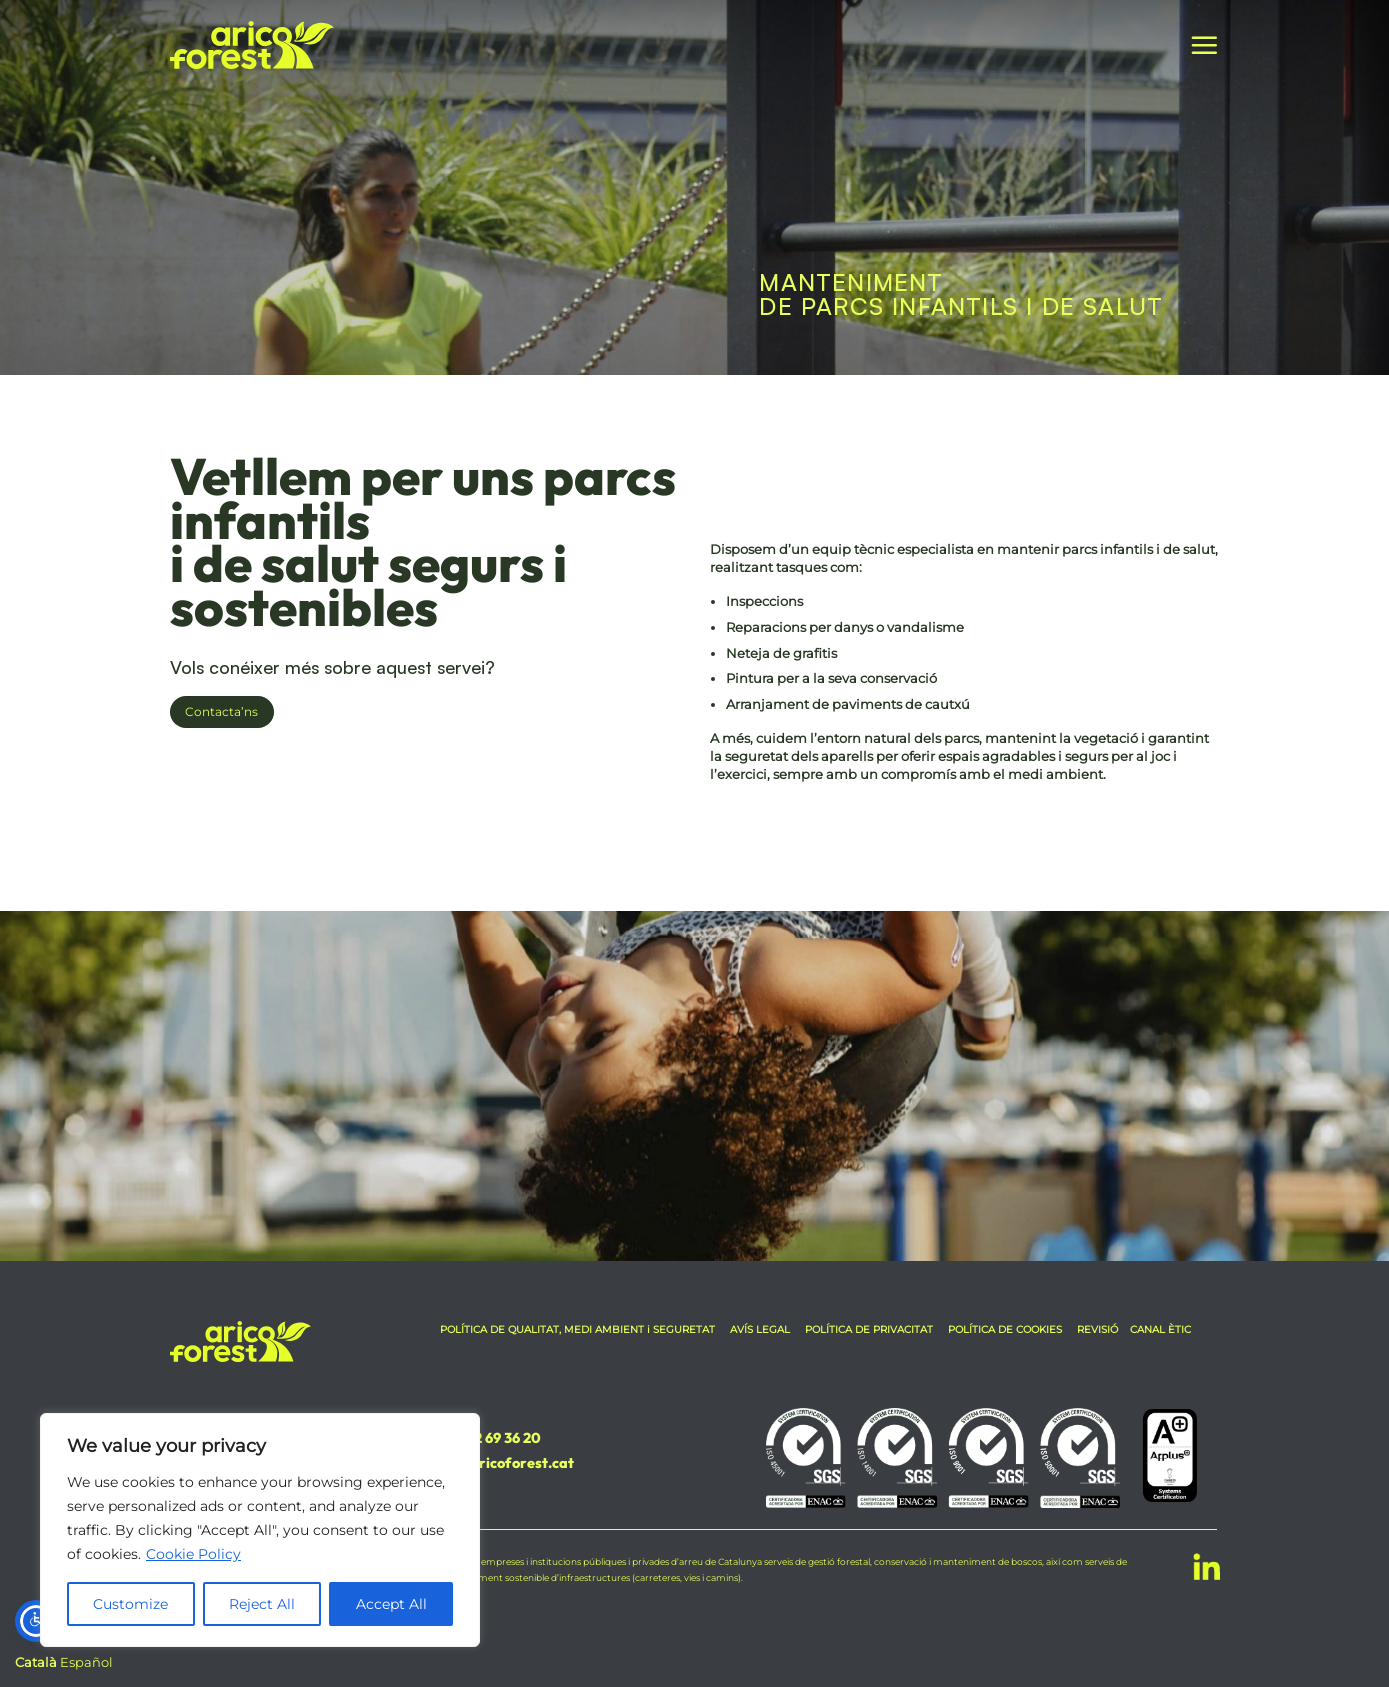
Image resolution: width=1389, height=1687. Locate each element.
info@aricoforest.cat (503, 1463)
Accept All (391, 1604)
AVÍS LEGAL (760, 1329)
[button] (1204, 45)
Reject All (262, 1604)
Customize (130, 1604)
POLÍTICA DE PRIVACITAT (869, 1329)
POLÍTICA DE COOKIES (1005, 1329)
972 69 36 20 (498, 1438)
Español (86, 1662)
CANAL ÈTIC (1160, 1329)
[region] (260, 1530)
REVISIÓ (1097, 1329)
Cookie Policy (193, 1554)
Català (36, 1662)
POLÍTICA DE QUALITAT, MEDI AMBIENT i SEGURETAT (579, 1329)
